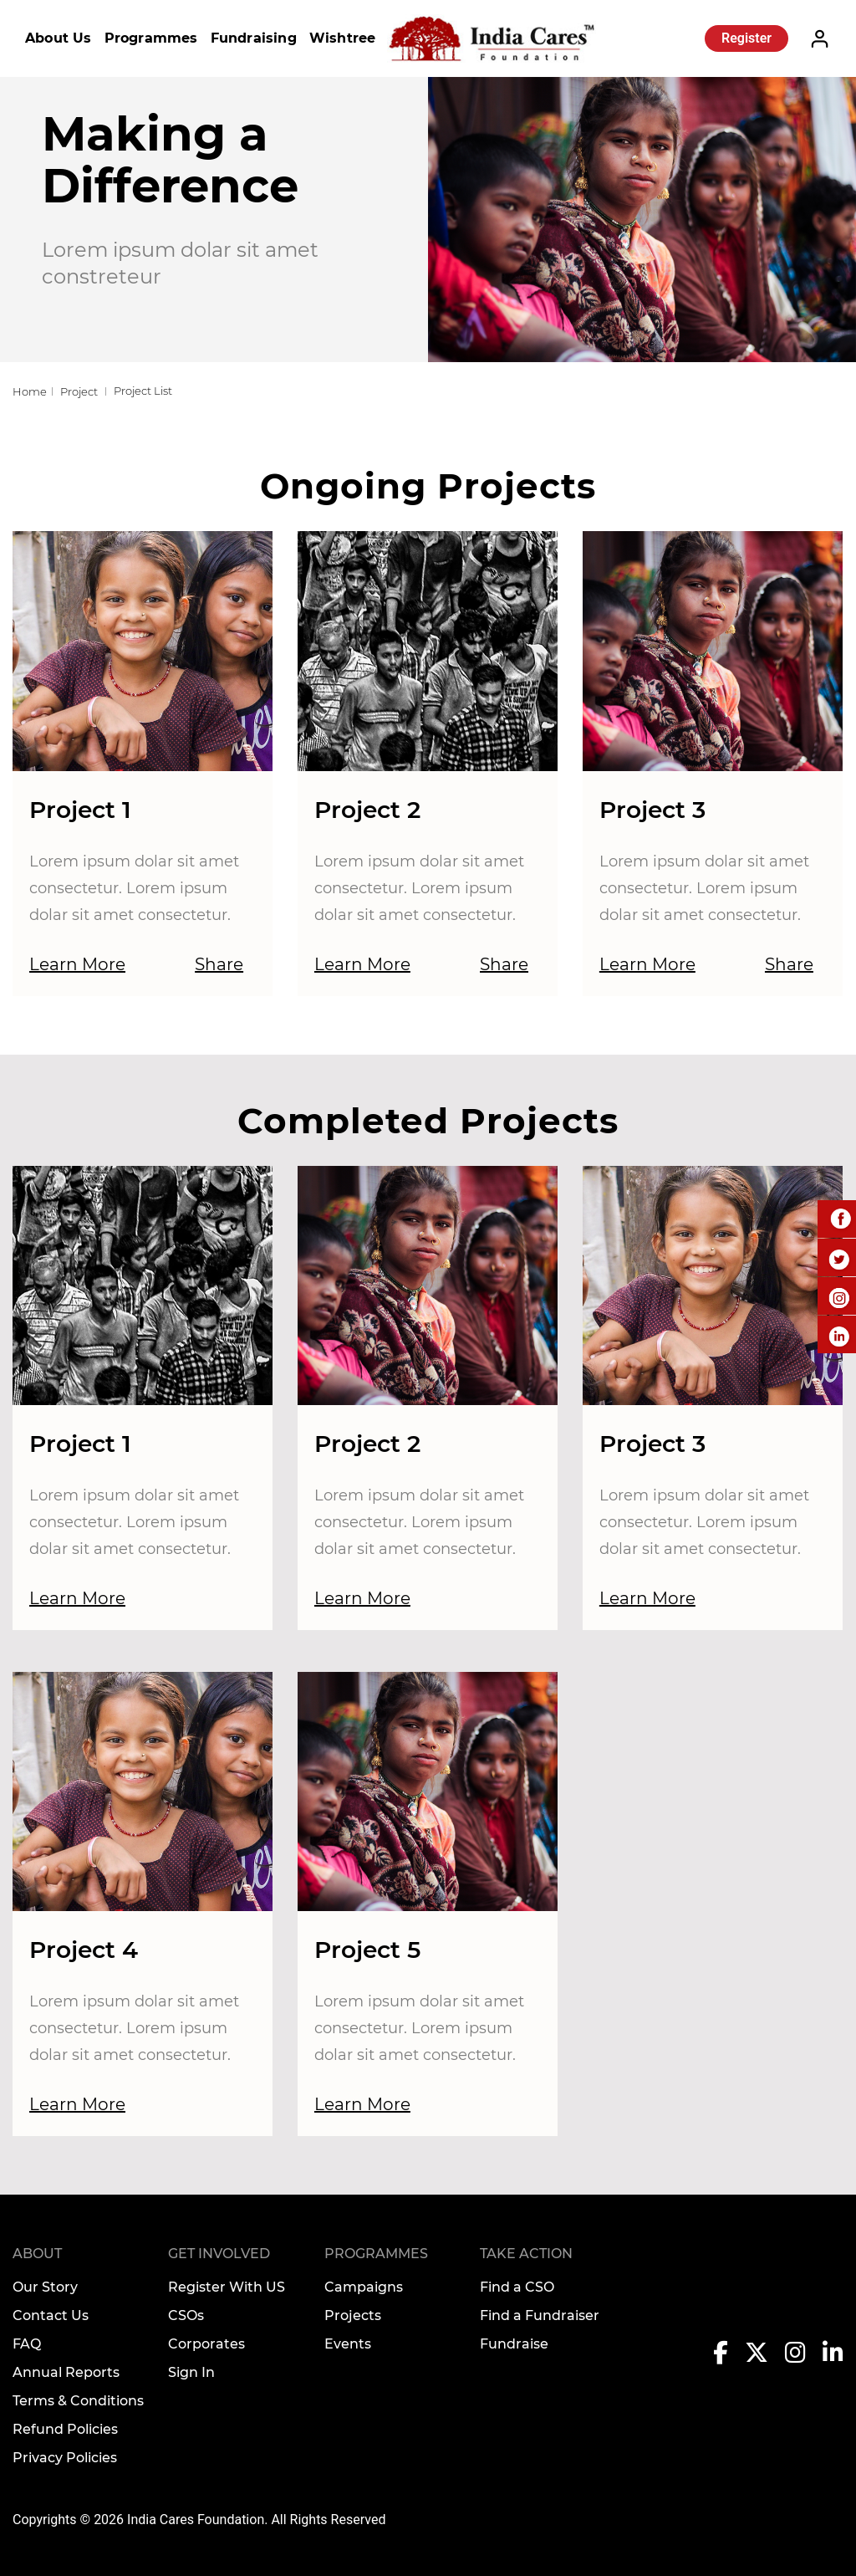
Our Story (45, 2287)
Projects (352, 2315)
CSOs (186, 2315)
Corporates (206, 2344)
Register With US (226, 2287)
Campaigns (363, 2287)
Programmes (151, 38)
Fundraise (514, 2344)
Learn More (77, 964)
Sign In (191, 2372)
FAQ (27, 2344)
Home (30, 391)
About (37, 2254)
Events (347, 2344)
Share (219, 964)
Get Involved (219, 2254)
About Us (58, 38)
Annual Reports (66, 2372)
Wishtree (342, 38)
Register (746, 38)
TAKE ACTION (526, 2254)
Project (79, 391)
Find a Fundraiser (539, 2315)
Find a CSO (517, 2287)
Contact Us (51, 2315)
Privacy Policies (65, 2458)
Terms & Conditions (78, 2401)
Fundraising (254, 38)
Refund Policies (65, 2429)
